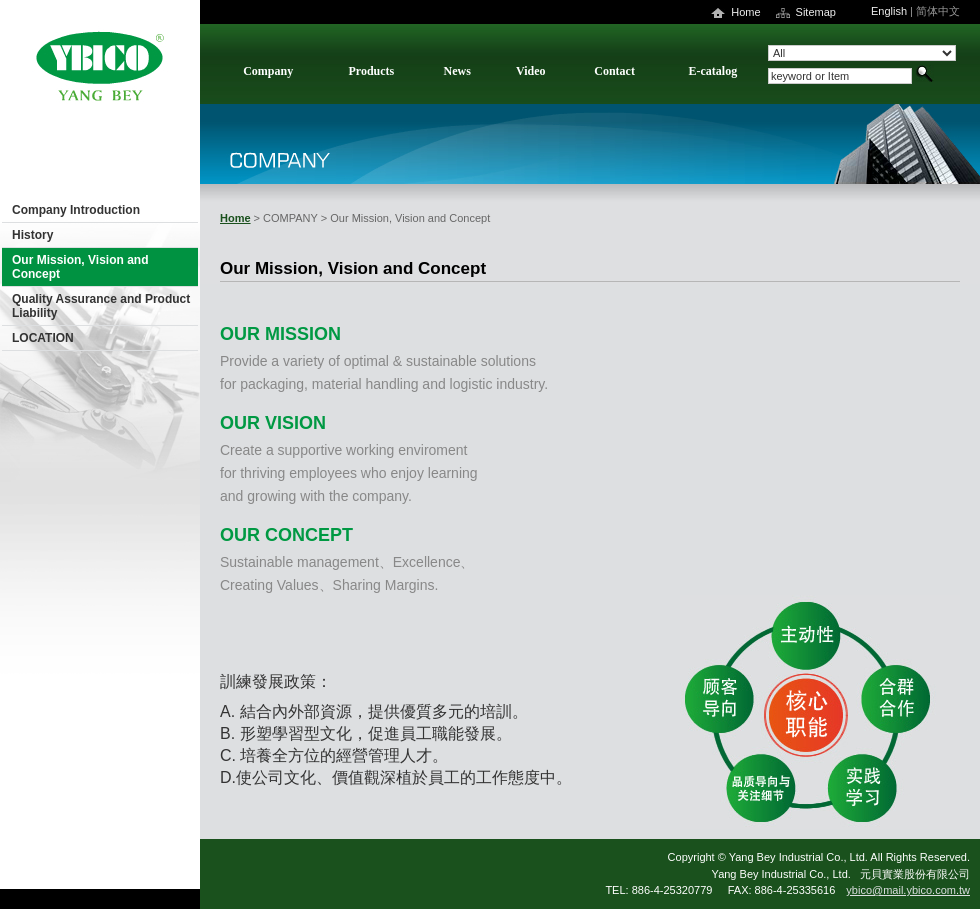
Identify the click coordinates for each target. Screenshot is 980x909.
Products (371, 71)
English (889, 11)
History (32, 235)
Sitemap (816, 12)
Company (268, 71)
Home (745, 12)
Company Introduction (76, 210)
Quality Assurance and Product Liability (101, 306)
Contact (614, 71)
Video (531, 71)
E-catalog (713, 71)
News (457, 71)
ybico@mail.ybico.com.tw (908, 890)
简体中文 (938, 11)
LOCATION (43, 338)
